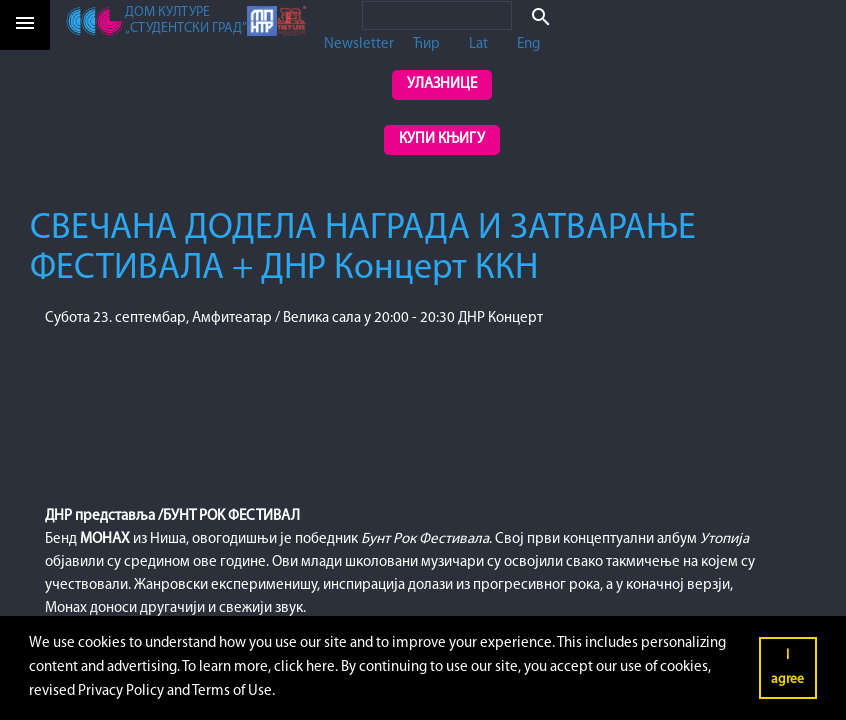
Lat (478, 44)
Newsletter (359, 44)
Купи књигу (442, 139)
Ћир (426, 44)
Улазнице (442, 84)
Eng (528, 44)
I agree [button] (787, 667)
